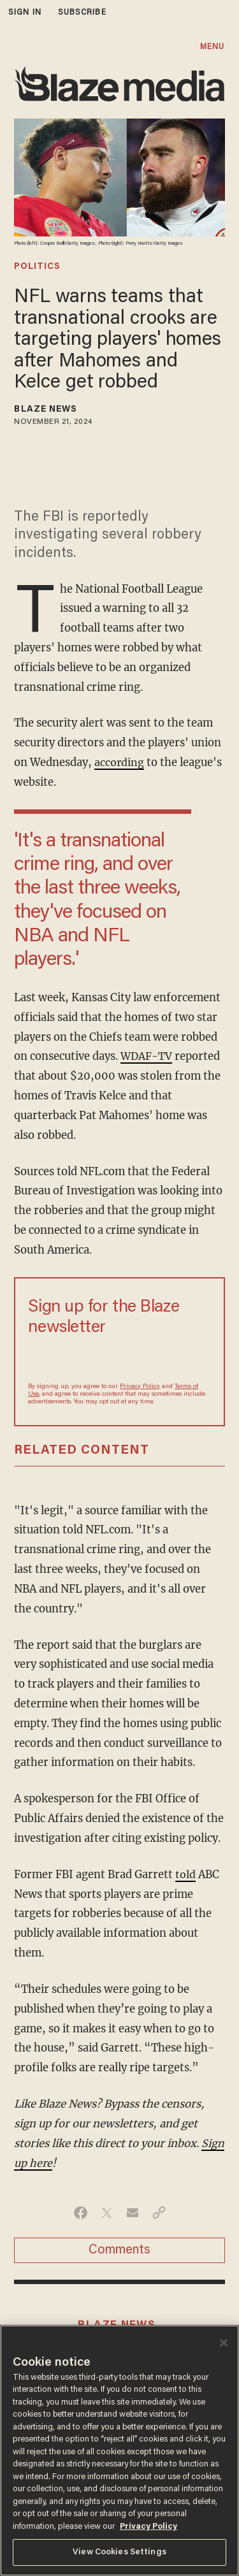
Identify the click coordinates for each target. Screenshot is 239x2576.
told (185, 1874)
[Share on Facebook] (80, 2212)
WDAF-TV (146, 1056)
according (119, 762)
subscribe (82, 12)
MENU (212, 47)
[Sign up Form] (119, 1358)
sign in (24, 12)
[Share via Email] (133, 2212)
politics (37, 267)
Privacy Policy (140, 1387)
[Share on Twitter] (106, 2212)
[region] (119, 2450)
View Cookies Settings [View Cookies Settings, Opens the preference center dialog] (119, 2552)
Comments (119, 2250)
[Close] (224, 2343)
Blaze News (45, 409)
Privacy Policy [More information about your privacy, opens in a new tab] (148, 2526)
